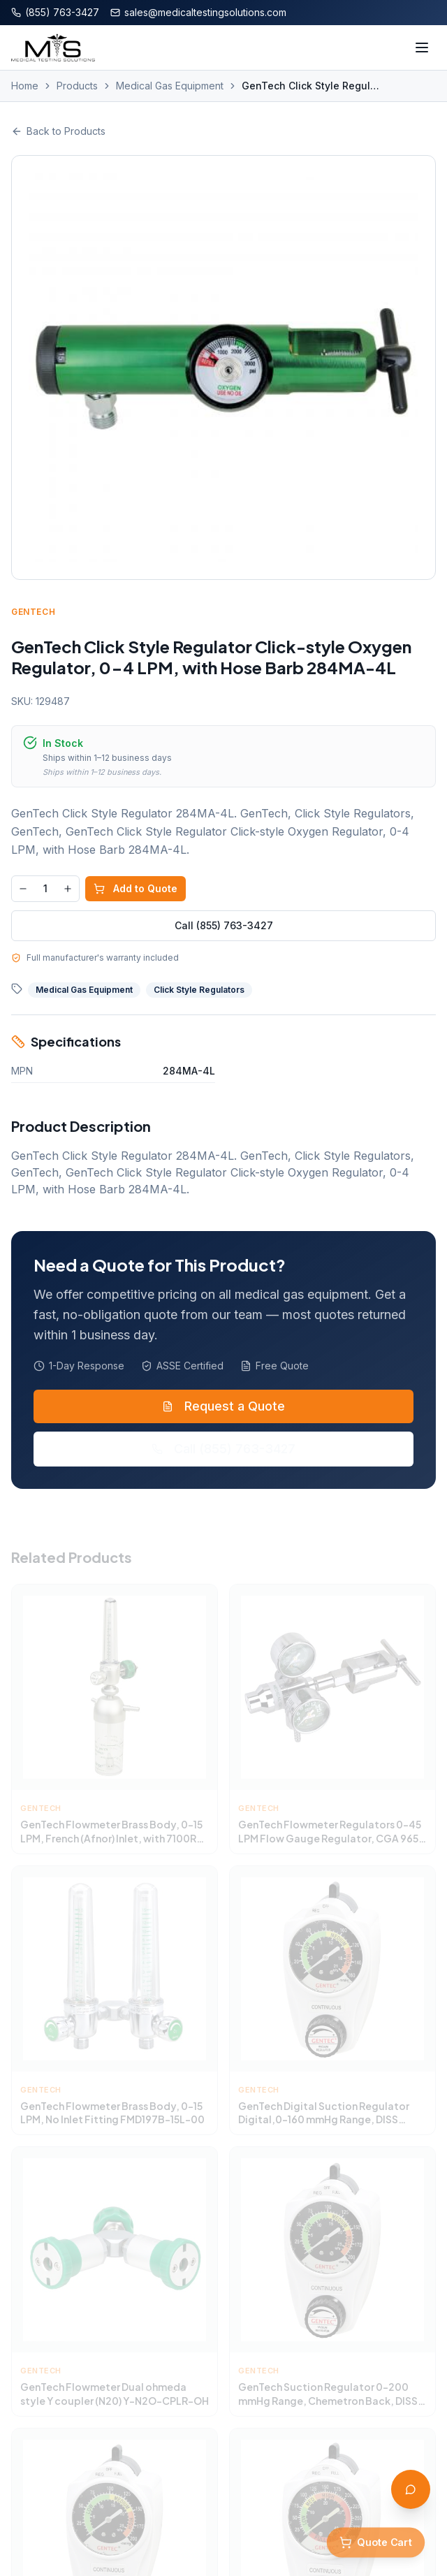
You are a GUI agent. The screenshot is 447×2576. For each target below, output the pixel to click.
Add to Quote (136, 888)
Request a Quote (223, 1409)
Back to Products (58, 131)
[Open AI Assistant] (410, 2489)
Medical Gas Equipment (170, 86)
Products (77, 86)
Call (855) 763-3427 (224, 925)
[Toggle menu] (422, 47)
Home (24, 86)
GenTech (34, 611)
